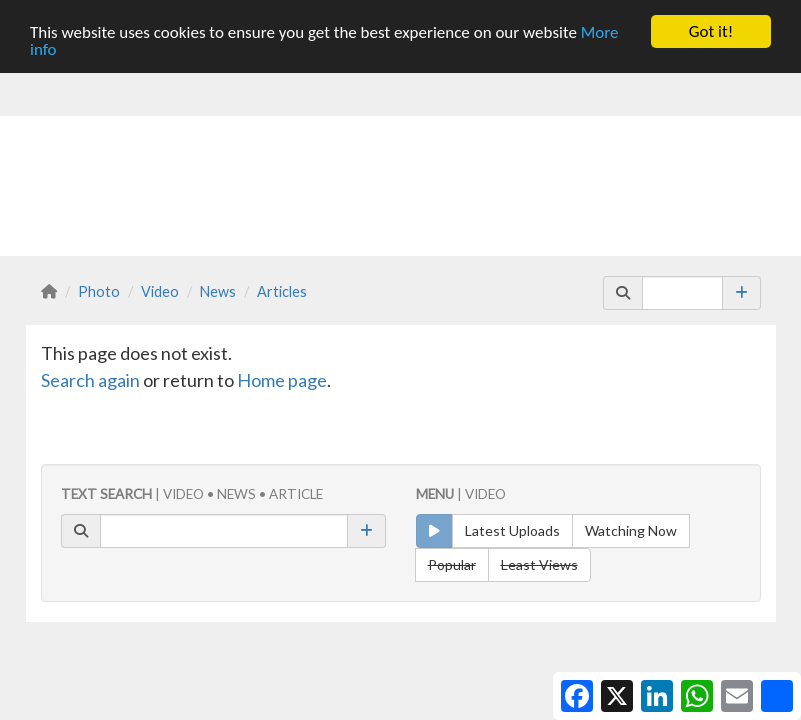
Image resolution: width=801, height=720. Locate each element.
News (218, 290)
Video (160, 290)
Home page (282, 379)
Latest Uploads (512, 530)
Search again (90, 379)
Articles (282, 290)
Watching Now (631, 530)
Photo (99, 290)
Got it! (711, 30)
